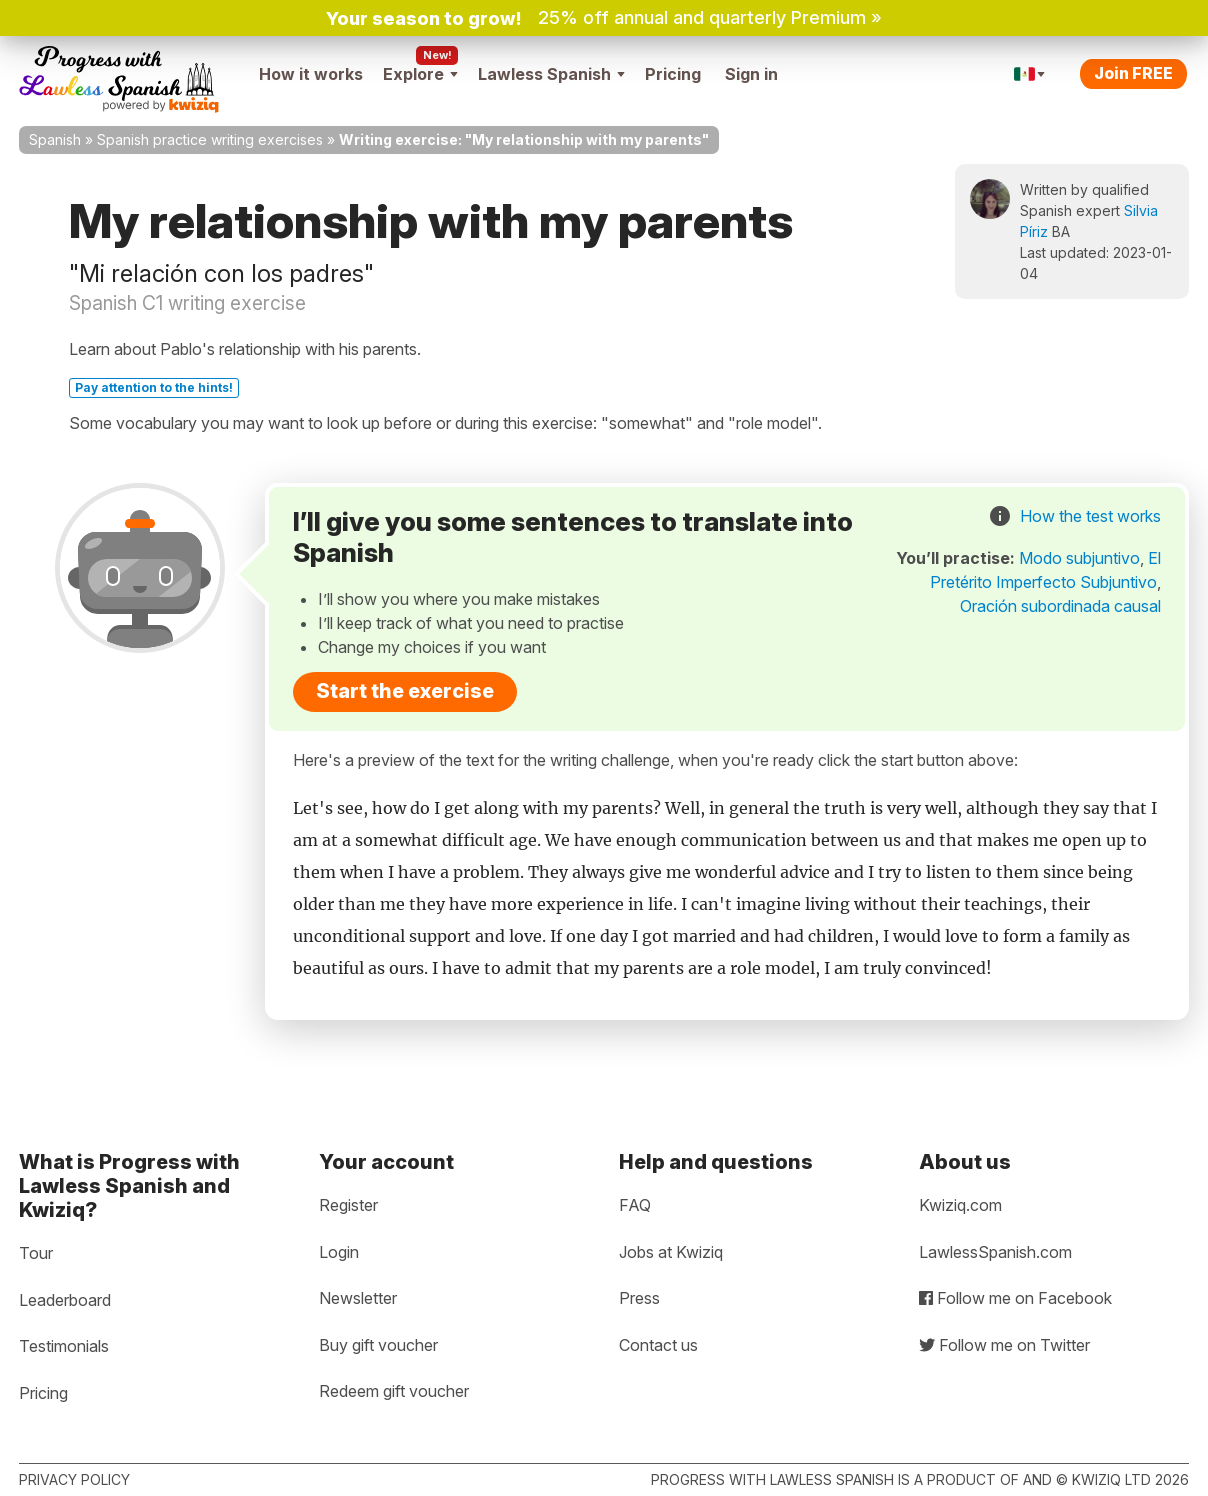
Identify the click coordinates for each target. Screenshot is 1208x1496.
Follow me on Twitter (1004, 1345)
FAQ (635, 1205)
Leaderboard (65, 1300)
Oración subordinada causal (1060, 606)
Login (339, 1252)
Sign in (751, 74)
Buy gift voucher (378, 1345)
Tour (36, 1253)
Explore (420, 74)
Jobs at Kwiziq (671, 1252)
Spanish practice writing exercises (210, 139)
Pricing (673, 74)
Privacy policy (74, 1479)
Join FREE (1133, 73)
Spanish (55, 139)
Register (348, 1205)
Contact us (658, 1345)
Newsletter (358, 1298)
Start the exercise (405, 691)
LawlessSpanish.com (995, 1252)
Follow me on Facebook (1015, 1298)
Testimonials (64, 1346)
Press (639, 1298)
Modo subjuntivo (1079, 558)
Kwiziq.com (960, 1205)
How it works (311, 74)
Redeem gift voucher (394, 1391)
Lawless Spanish (551, 74)
